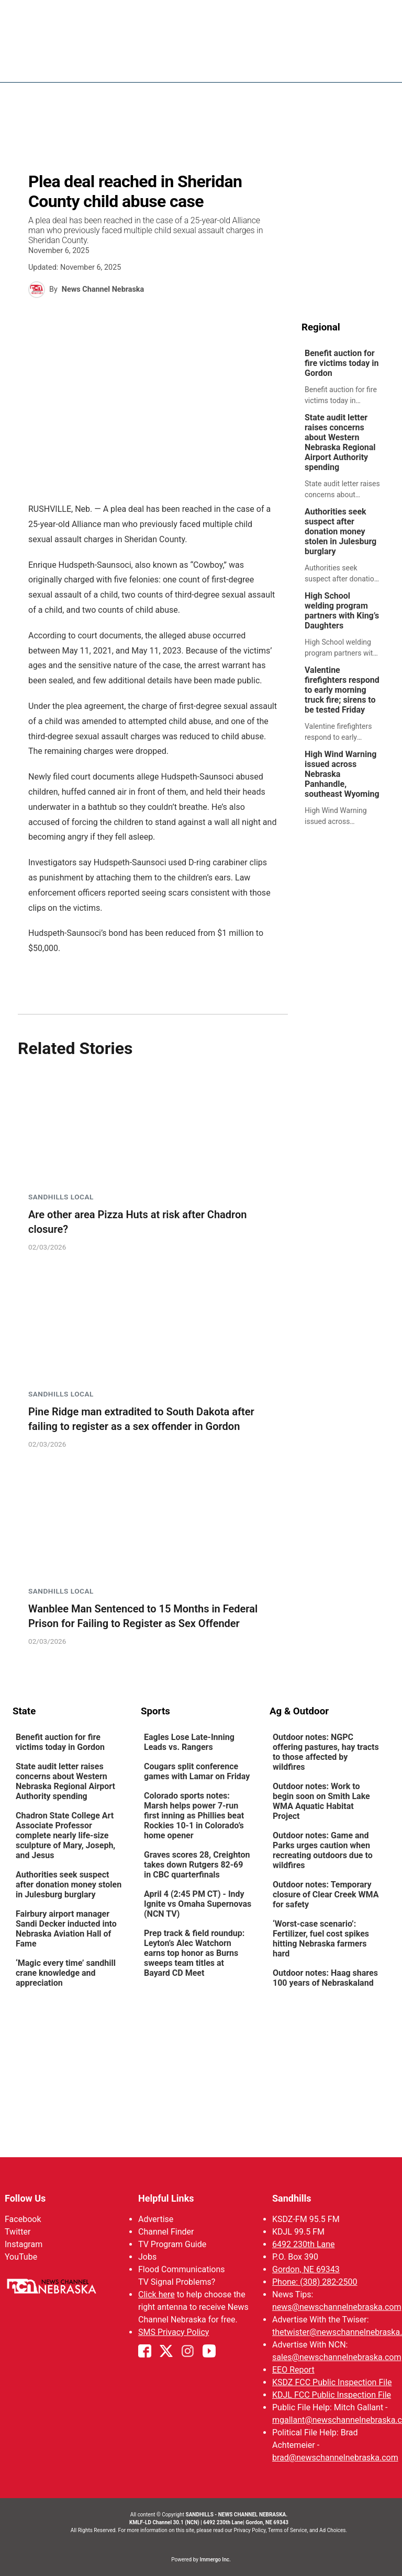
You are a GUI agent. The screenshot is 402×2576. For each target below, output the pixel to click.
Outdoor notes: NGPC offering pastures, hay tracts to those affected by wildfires (326, 1752)
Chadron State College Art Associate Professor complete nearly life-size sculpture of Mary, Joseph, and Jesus (65, 1835)
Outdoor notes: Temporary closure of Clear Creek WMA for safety (325, 1894)
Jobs (147, 2257)
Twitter (17, 2232)
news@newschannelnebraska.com (336, 2307)
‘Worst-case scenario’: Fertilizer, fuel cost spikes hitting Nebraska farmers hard (321, 1939)
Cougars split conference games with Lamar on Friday (197, 1771)
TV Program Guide (172, 2244)
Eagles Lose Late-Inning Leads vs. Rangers (189, 1742)
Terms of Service (287, 2530)
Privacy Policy (249, 2530)
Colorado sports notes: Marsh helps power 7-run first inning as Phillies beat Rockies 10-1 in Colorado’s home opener (194, 1815)
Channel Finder (166, 2232)
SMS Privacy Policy (173, 2332)
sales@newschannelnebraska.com (336, 2357)
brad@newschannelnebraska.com (335, 2458)
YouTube (21, 2257)
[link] (345, 377)
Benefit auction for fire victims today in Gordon (341, 363)
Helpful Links (166, 2198)
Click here (156, 2294)
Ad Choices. (333, 2530)
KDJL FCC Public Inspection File (331, 2395)
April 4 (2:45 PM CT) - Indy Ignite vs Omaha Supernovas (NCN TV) (197, 1904)
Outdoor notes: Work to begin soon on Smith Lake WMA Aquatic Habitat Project (321, 1801)
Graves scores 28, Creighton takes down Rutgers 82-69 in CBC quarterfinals (197, 1865)
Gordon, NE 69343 (306, 2269)
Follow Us (25, 2198)
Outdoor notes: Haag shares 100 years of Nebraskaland (325, 1978)
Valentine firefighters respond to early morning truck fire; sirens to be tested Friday (342, 690)
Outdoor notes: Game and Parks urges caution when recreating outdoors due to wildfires (323, 1850)
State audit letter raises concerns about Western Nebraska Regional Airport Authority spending (340, 442)
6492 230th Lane (303, 2244)
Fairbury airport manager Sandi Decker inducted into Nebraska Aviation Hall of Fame (66, 1929)
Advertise (155, 2219)
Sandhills (291, 2198)
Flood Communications (181, 2269)
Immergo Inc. (214, 2559)
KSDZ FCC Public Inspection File (332, 2382)
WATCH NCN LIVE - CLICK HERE (201, 13)
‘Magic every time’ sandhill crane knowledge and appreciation (66, 1973)
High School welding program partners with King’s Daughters (342, 611)
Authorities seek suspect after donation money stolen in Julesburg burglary (340, 531)
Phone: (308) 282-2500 (315, 2282)
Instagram (23, 2244)
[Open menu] (381, 64)
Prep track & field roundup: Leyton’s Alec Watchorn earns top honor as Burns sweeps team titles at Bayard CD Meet (194, 1953)
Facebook (23, 2219)
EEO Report (293, 2370)
